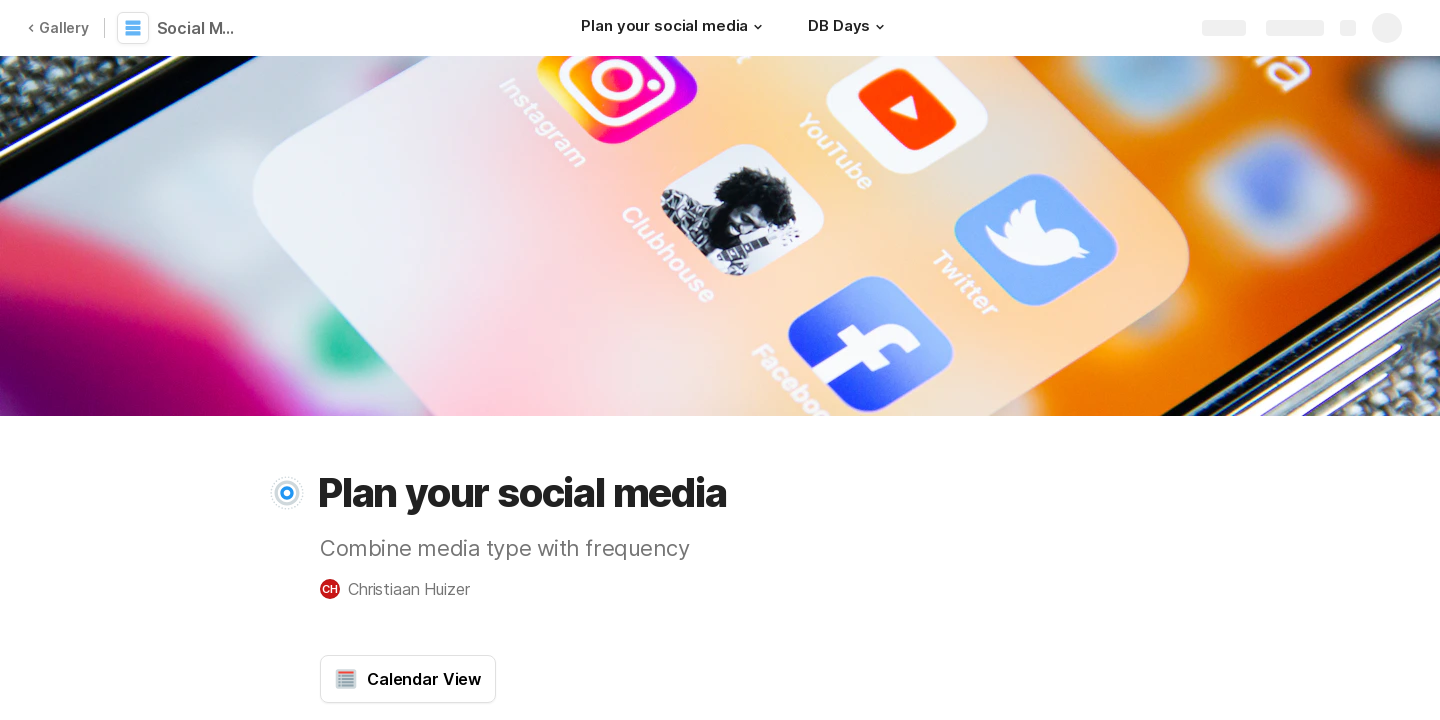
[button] (758, 27)
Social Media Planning (202, 28)
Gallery (58, 27)
